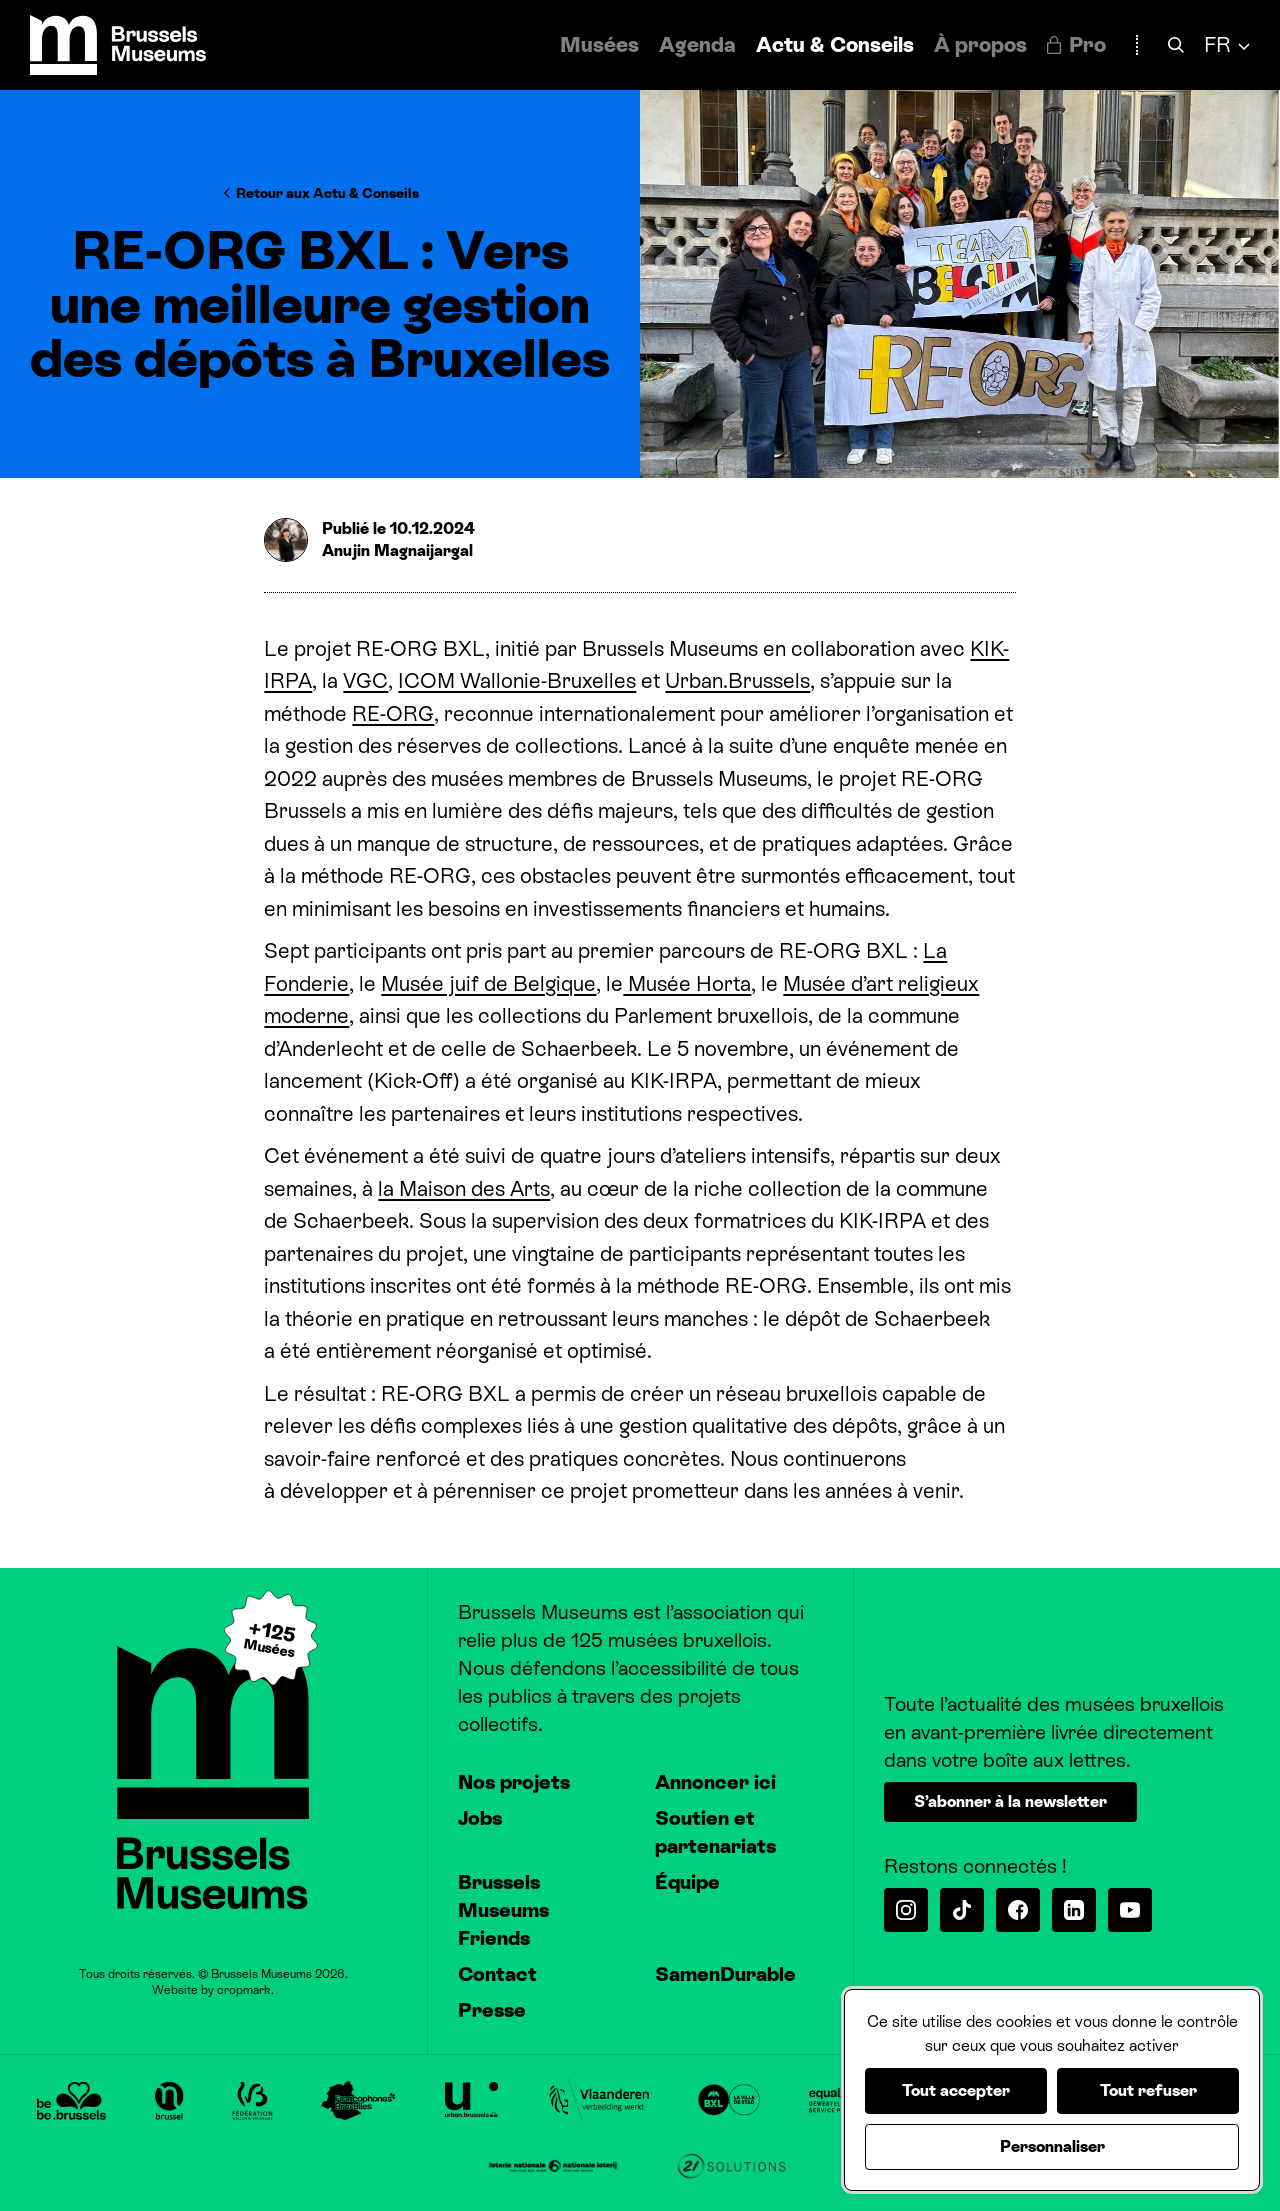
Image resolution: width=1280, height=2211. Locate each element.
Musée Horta (687, 984)
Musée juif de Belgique (488, 984)
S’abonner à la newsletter (1010, 1801)
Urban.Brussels (737, 681)
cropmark (244, 1990)
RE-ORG (393, 714)
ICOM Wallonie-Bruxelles (517, 681)
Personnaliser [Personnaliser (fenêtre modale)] (1052, 2146)
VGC (365, 681)
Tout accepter (956, 2090)
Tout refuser (1148, 2090)
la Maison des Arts (464, 1189)
